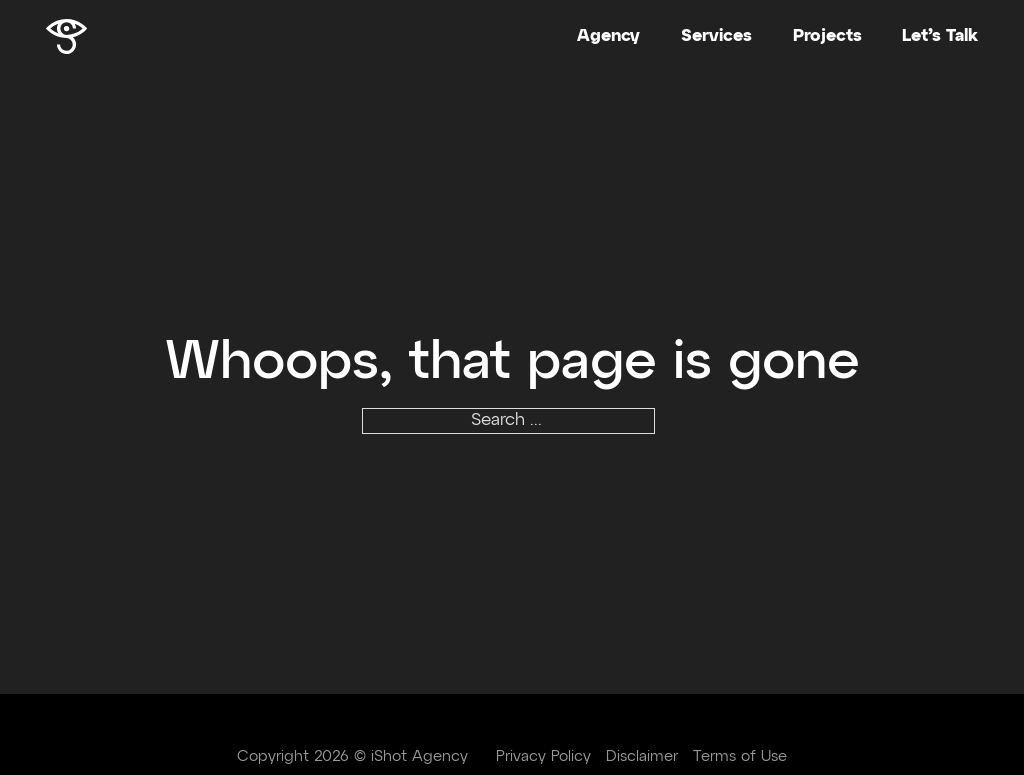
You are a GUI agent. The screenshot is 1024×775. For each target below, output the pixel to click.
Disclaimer (642, 756)
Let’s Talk (940, 36)
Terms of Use (740, 756)
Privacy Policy (543, 756)
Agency (608, 36)
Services (716, 36)
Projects (827, 36)
